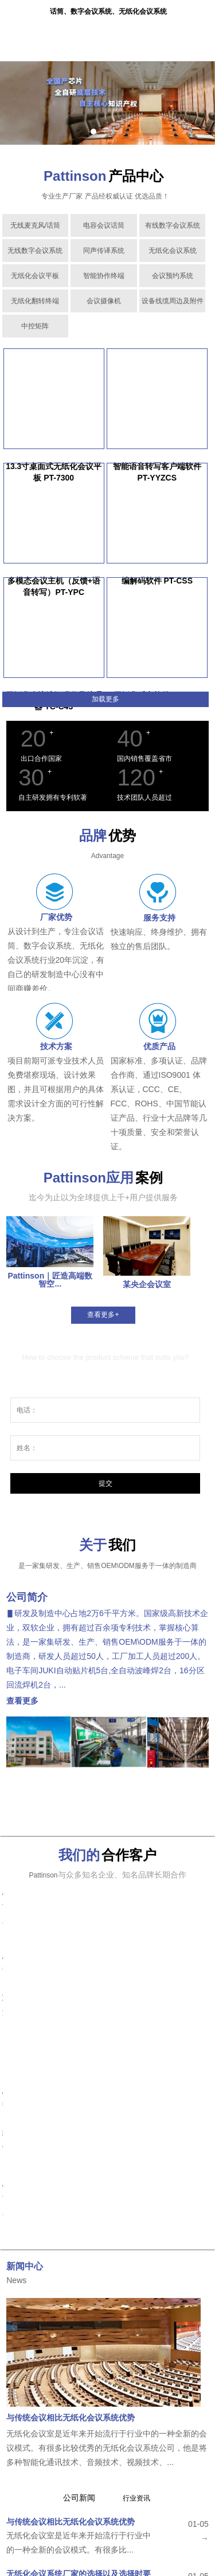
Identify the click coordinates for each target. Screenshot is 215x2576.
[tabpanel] (107, 103)
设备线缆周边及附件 (173, 301)
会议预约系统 (172, 276)
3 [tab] (120, 131)
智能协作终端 (103, 276)
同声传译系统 (103, 251)
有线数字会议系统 (172, 225)
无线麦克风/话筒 (35, 225)
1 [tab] (93, 131)
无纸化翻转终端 (35, 301)
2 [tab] (107, 131)
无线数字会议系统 (34, 251)
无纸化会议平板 (35, 276)
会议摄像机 (104, 301)
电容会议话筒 (103, 225)
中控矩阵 (35, 326)
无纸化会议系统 (172, 251)
